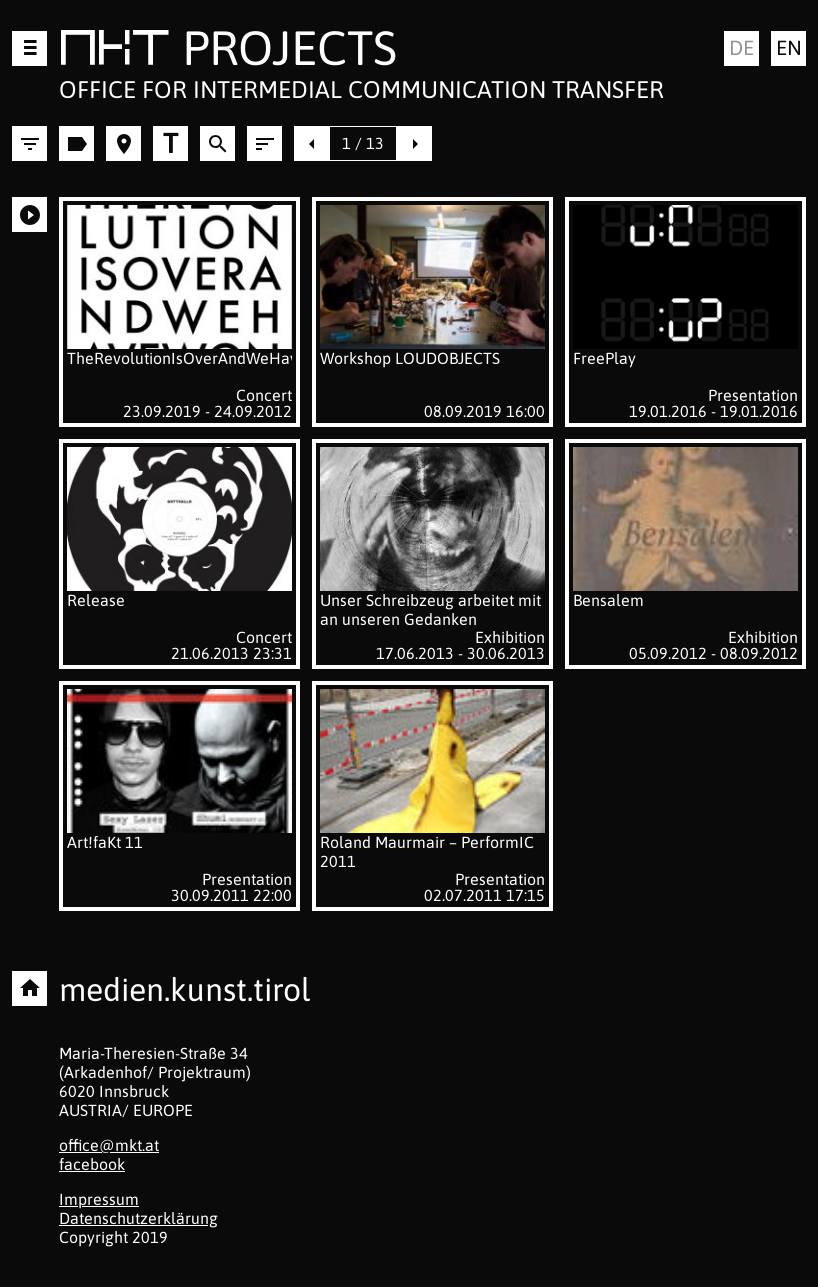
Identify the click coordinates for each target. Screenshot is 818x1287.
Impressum (99, 1199)
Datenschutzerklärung (138, 1218)
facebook (92, 1164)
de (741, 47)
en (789, 47)
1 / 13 (363, 143)
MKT (114, 51)
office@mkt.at (109, 1145)
